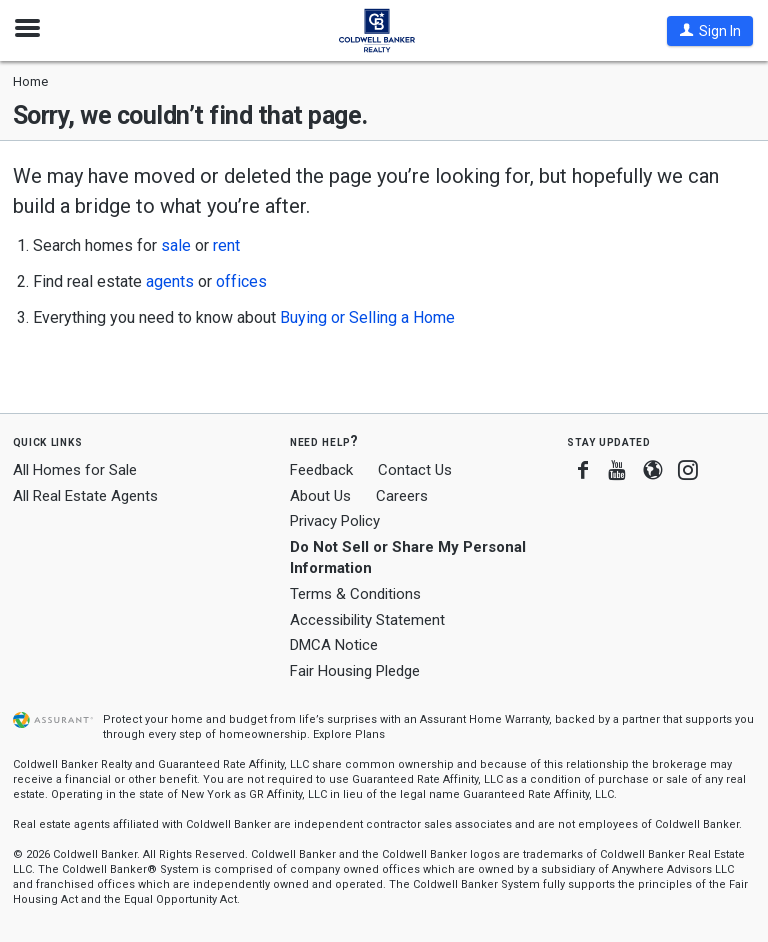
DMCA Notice (334, 645)
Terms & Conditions (355, 594)
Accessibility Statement (367, 620)
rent (226, 245)
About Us (320, 496)
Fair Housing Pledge (355, 671)
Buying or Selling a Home (367, 317)
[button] (710, 31)
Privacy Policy (335, 521)
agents (170, 281)
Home (30, 81)
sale (176, 245)
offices (241, 281)
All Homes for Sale (75, 470)
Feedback (321, 470)
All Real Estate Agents (85, 496)
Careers (402, 496)
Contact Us (415, 470)
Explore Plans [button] (349, 734)
